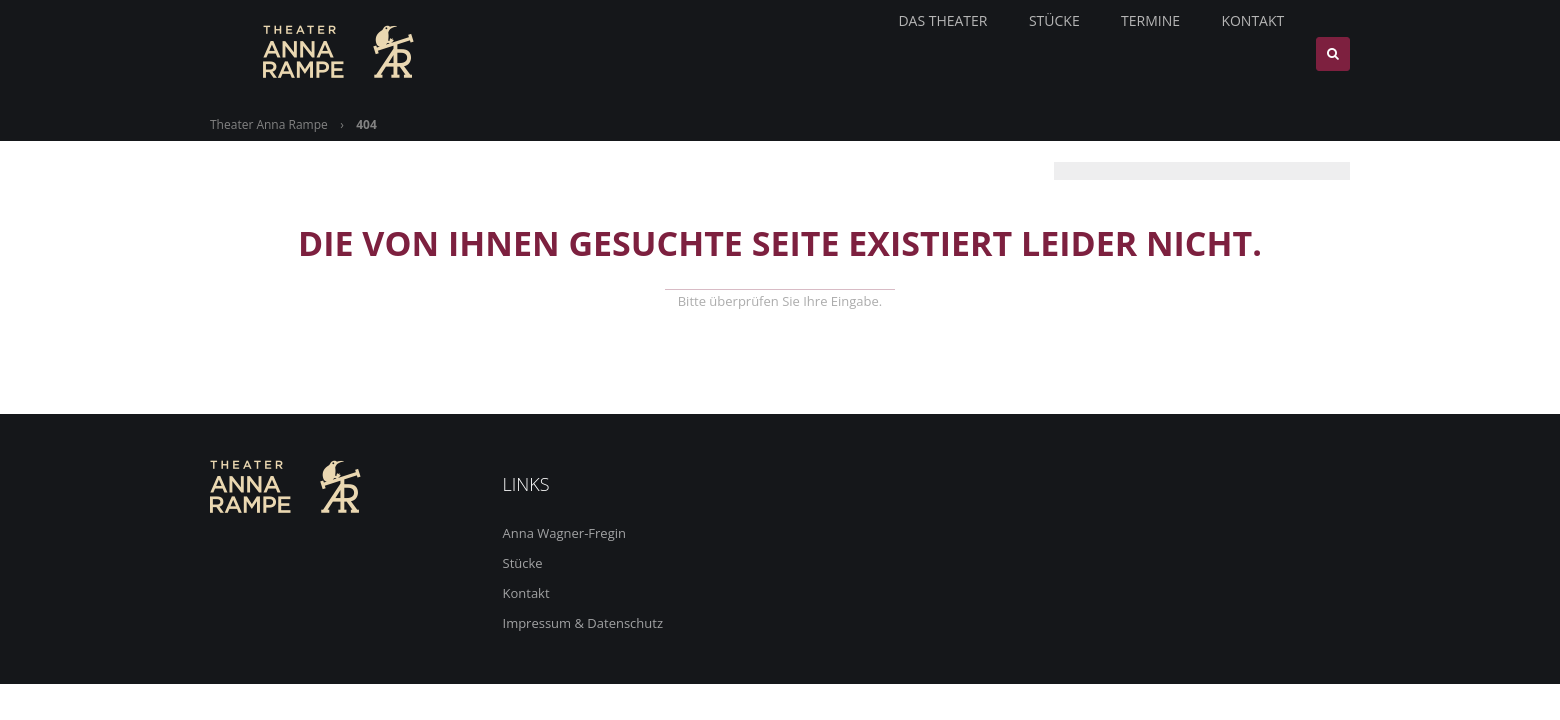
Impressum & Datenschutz (583, 623)
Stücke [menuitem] (1062, 53)
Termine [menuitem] (1159, 53)
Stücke (523, 563)
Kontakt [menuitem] (1262, 53)
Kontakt (526, 593)
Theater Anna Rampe (269, 124)
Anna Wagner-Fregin (564, 533)
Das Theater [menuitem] (950, 53)
